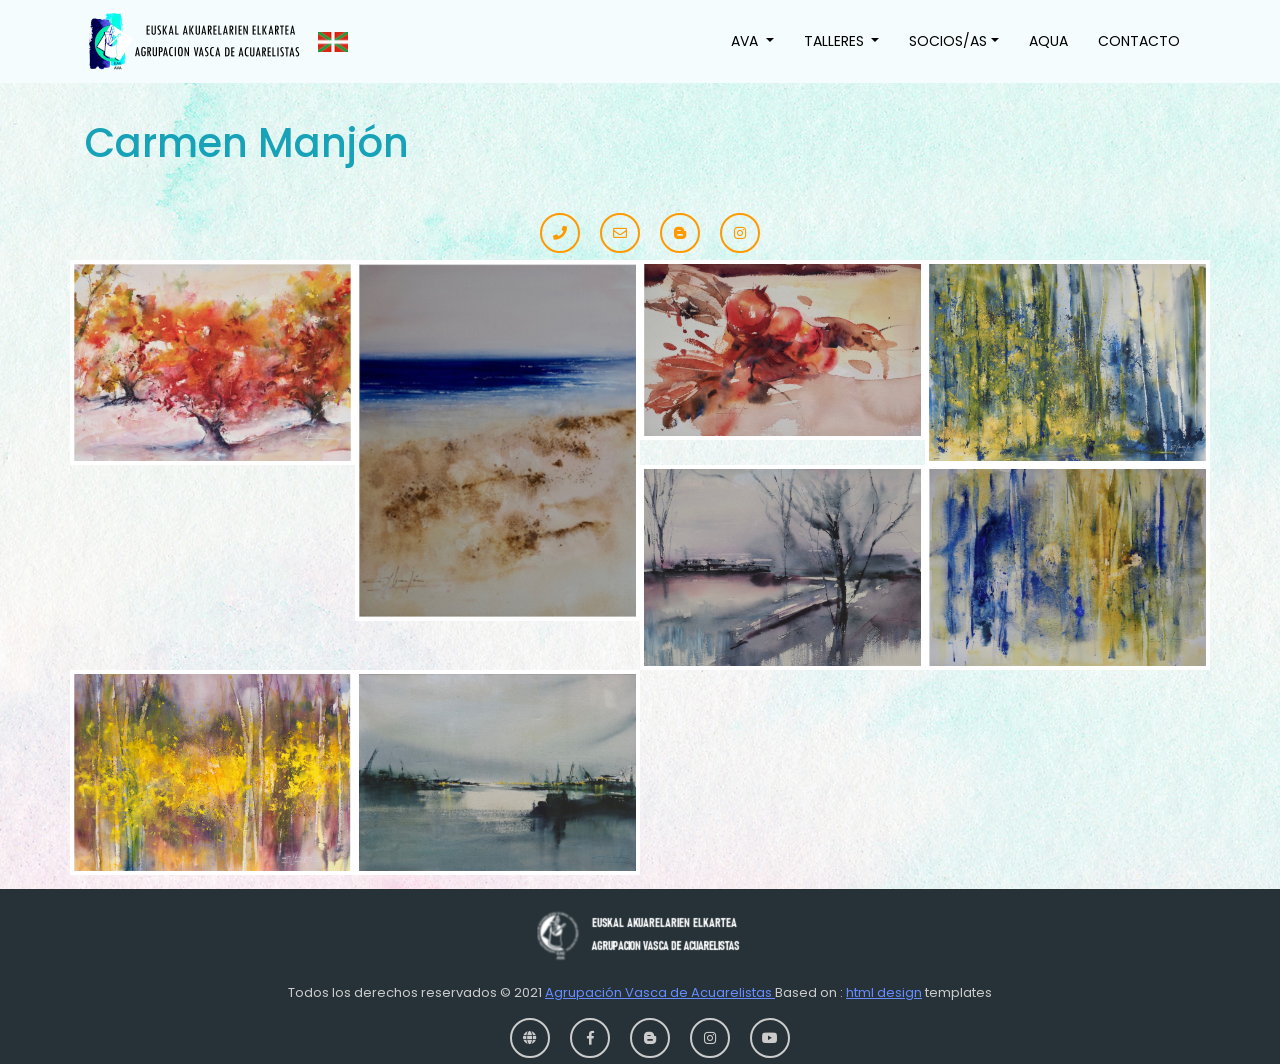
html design (884, 992)
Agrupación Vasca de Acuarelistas (660, 992)
